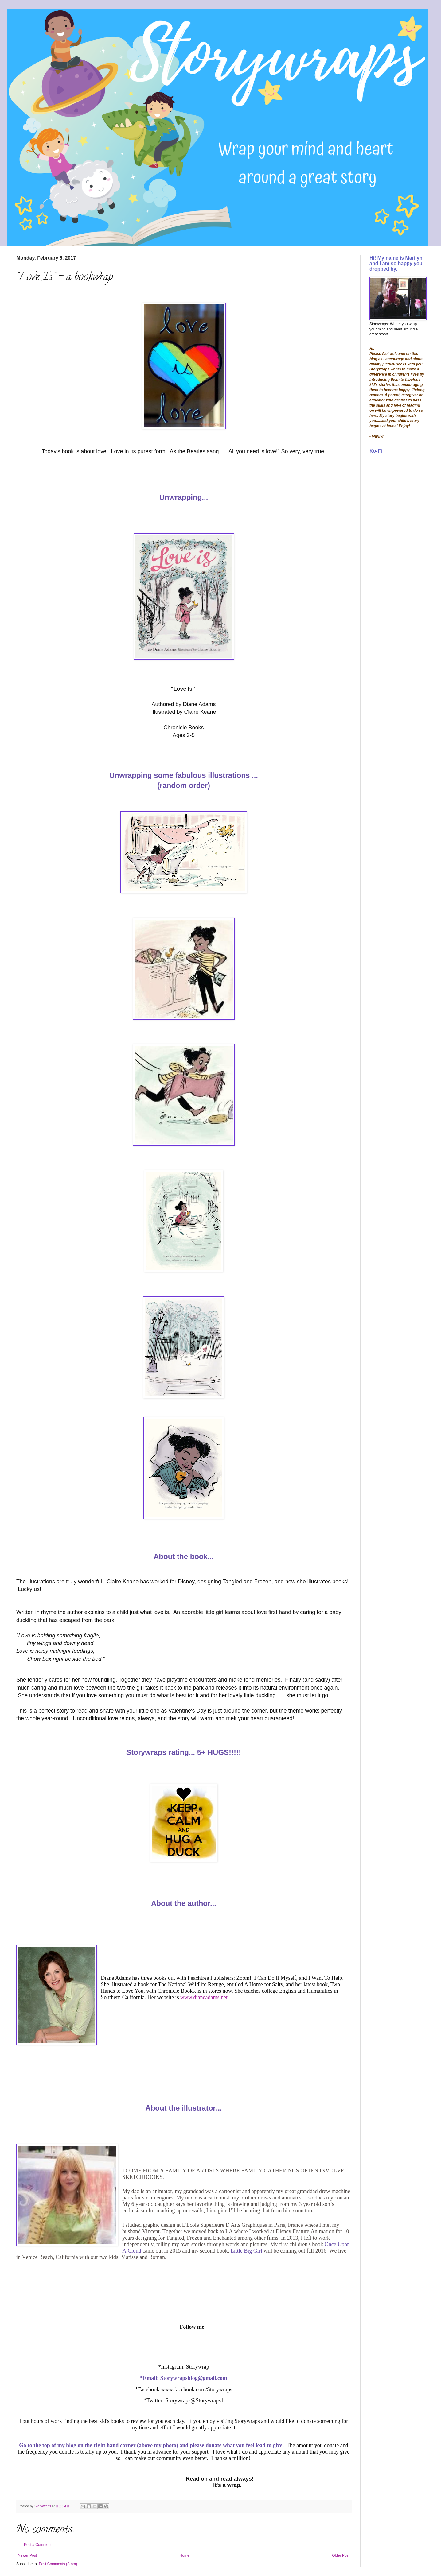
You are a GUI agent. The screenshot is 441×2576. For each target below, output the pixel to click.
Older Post (340, 2555)
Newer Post (27, 2555)
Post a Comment (37, 2545)
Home (184, 2555)
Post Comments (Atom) (58, 2564)
